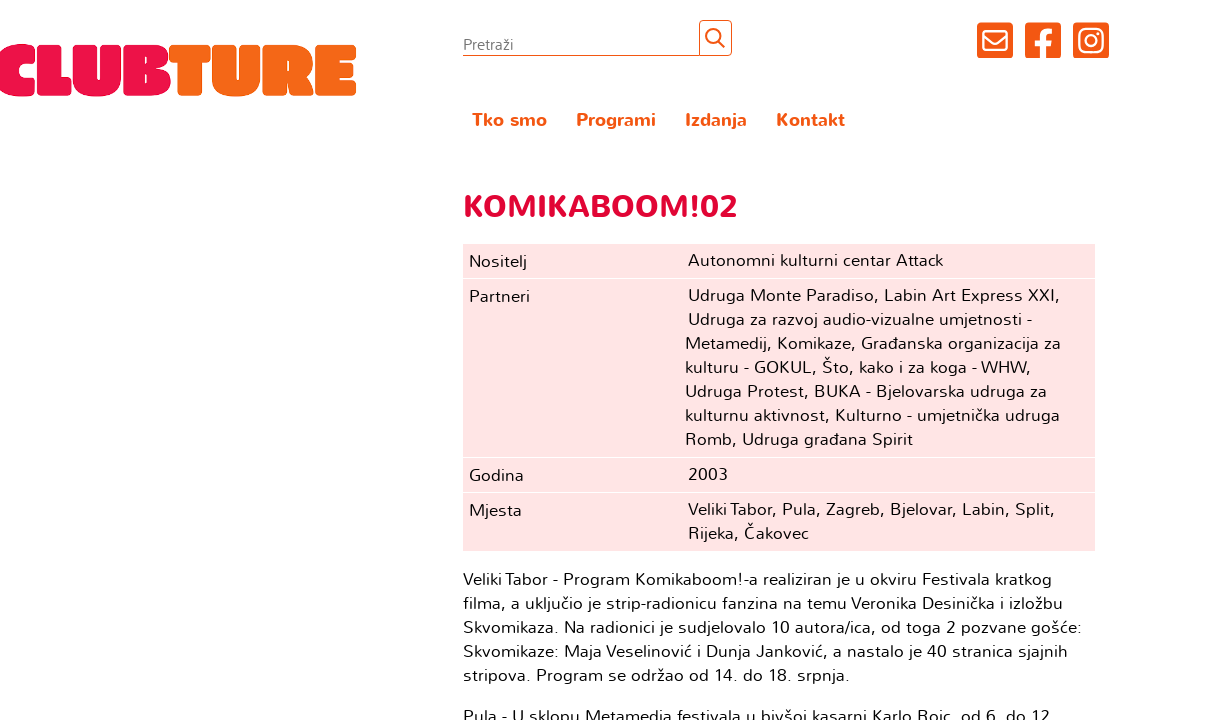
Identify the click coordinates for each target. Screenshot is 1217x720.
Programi (616, 120)
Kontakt (810, 120)
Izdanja (716, 120)
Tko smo (509, 120)
